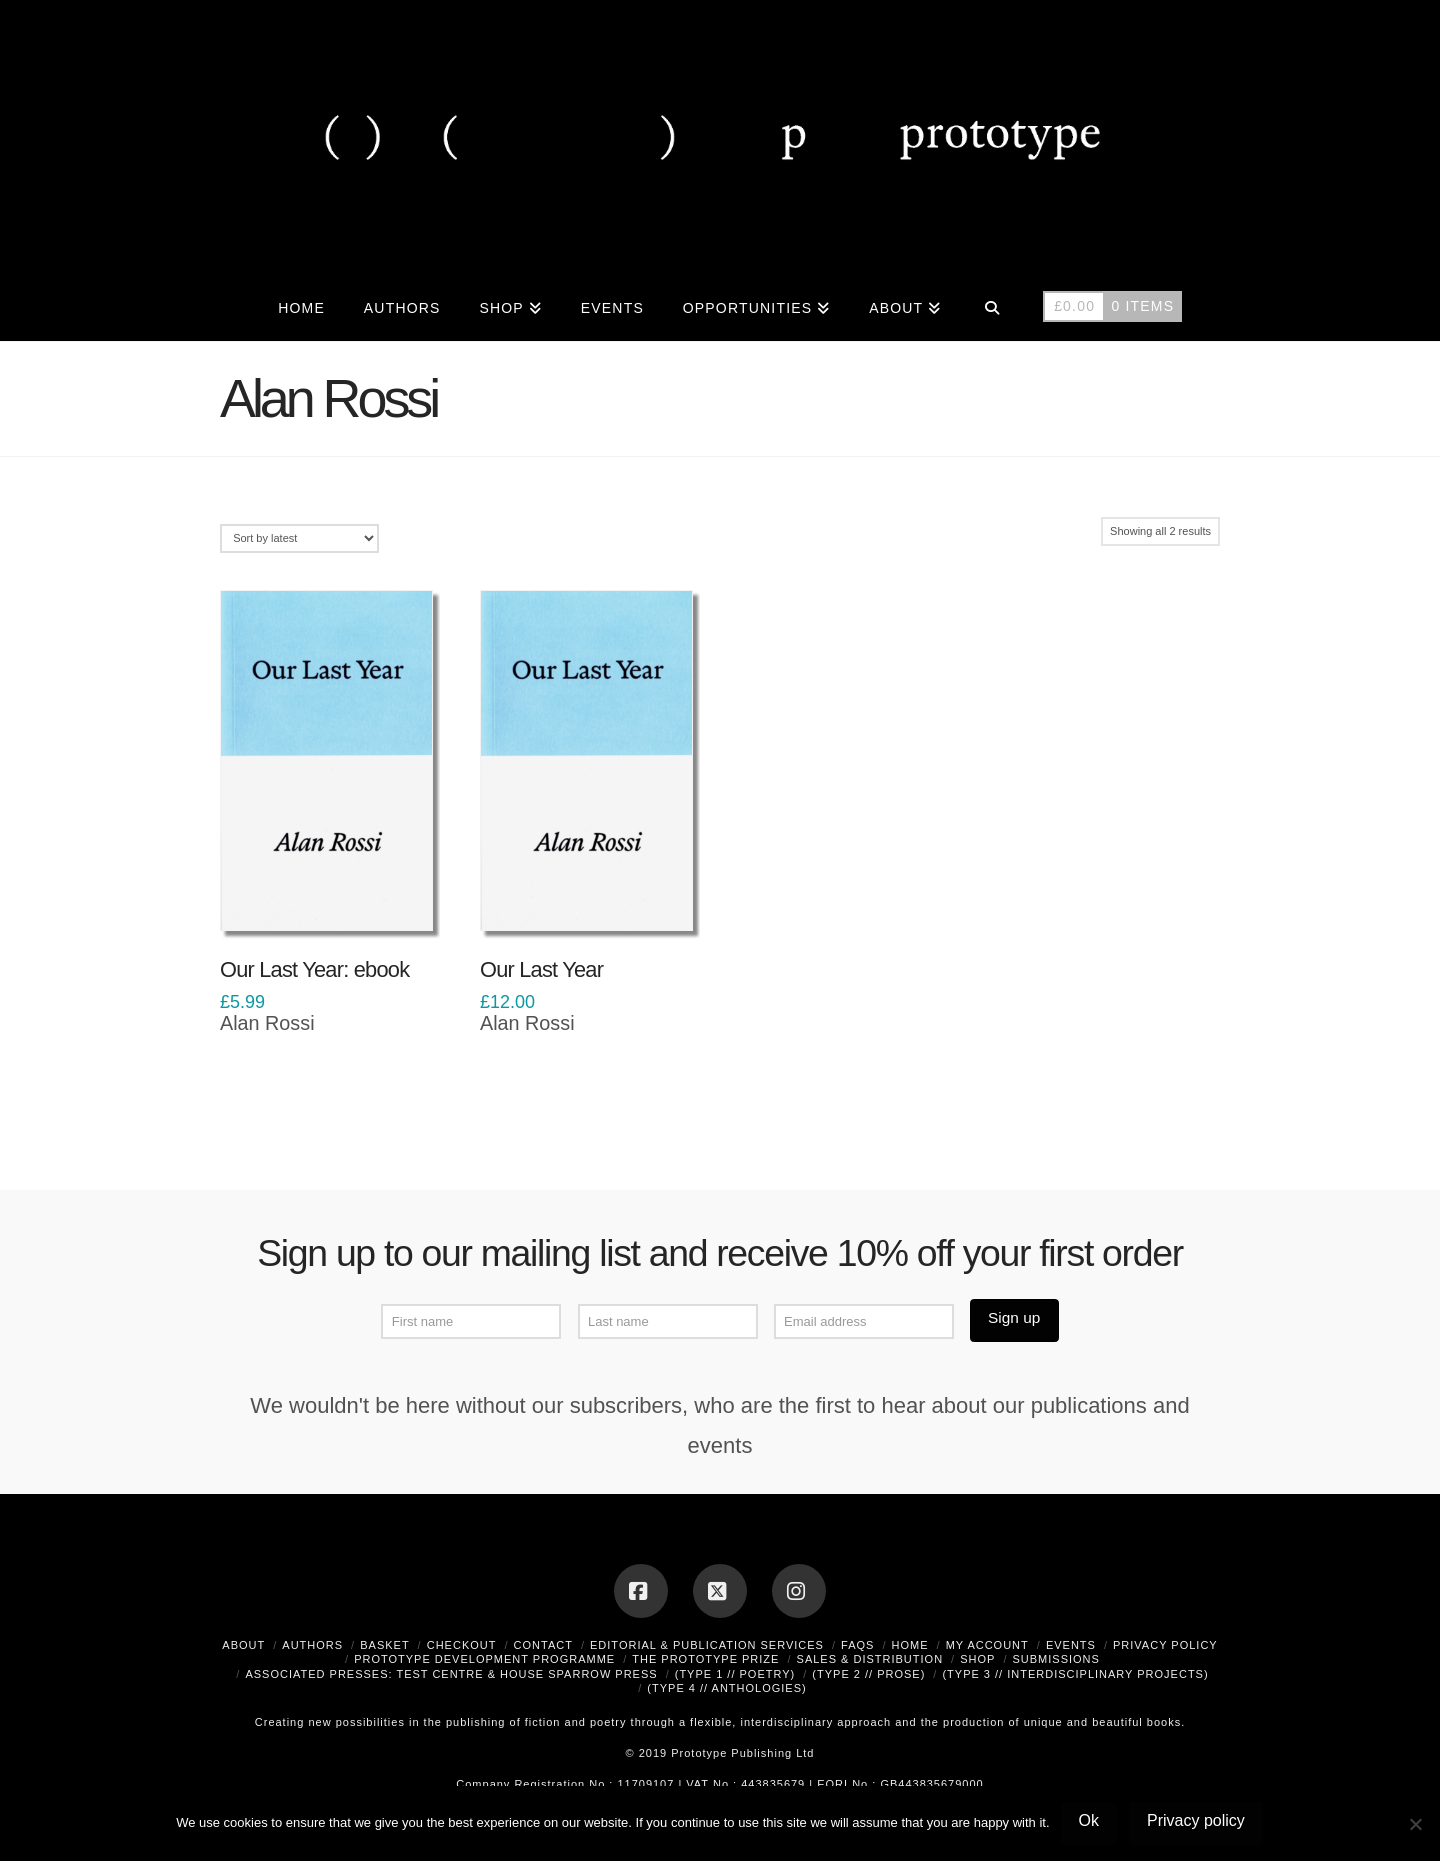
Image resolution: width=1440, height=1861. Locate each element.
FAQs (857, 1645)
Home (910, 1645)
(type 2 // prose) (868, 1674)
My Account (987, 1645)
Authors (312, 1645)
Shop (977, 1659)
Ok (1089, 1820)
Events (1071, 1645)
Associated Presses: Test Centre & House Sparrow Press (451, 1674)
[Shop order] (299, 538)
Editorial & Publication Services (707, 1645)
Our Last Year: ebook (314, 969)
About (243, 1645)
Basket (384, 1645)
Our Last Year (541, 969)
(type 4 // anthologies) (726, 1688)
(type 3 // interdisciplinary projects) (1075, 1674)
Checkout (462, 1645)
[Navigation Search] (991, 306)
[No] (1415, 1824)
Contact (543, 1645)
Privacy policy (1196, 1820)
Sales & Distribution (870, 1659)
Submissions (1055, 1659)
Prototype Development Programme (484, 1659)
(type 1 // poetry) (735, 1674)
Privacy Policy (1165, 1645)
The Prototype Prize (705, 1659)
